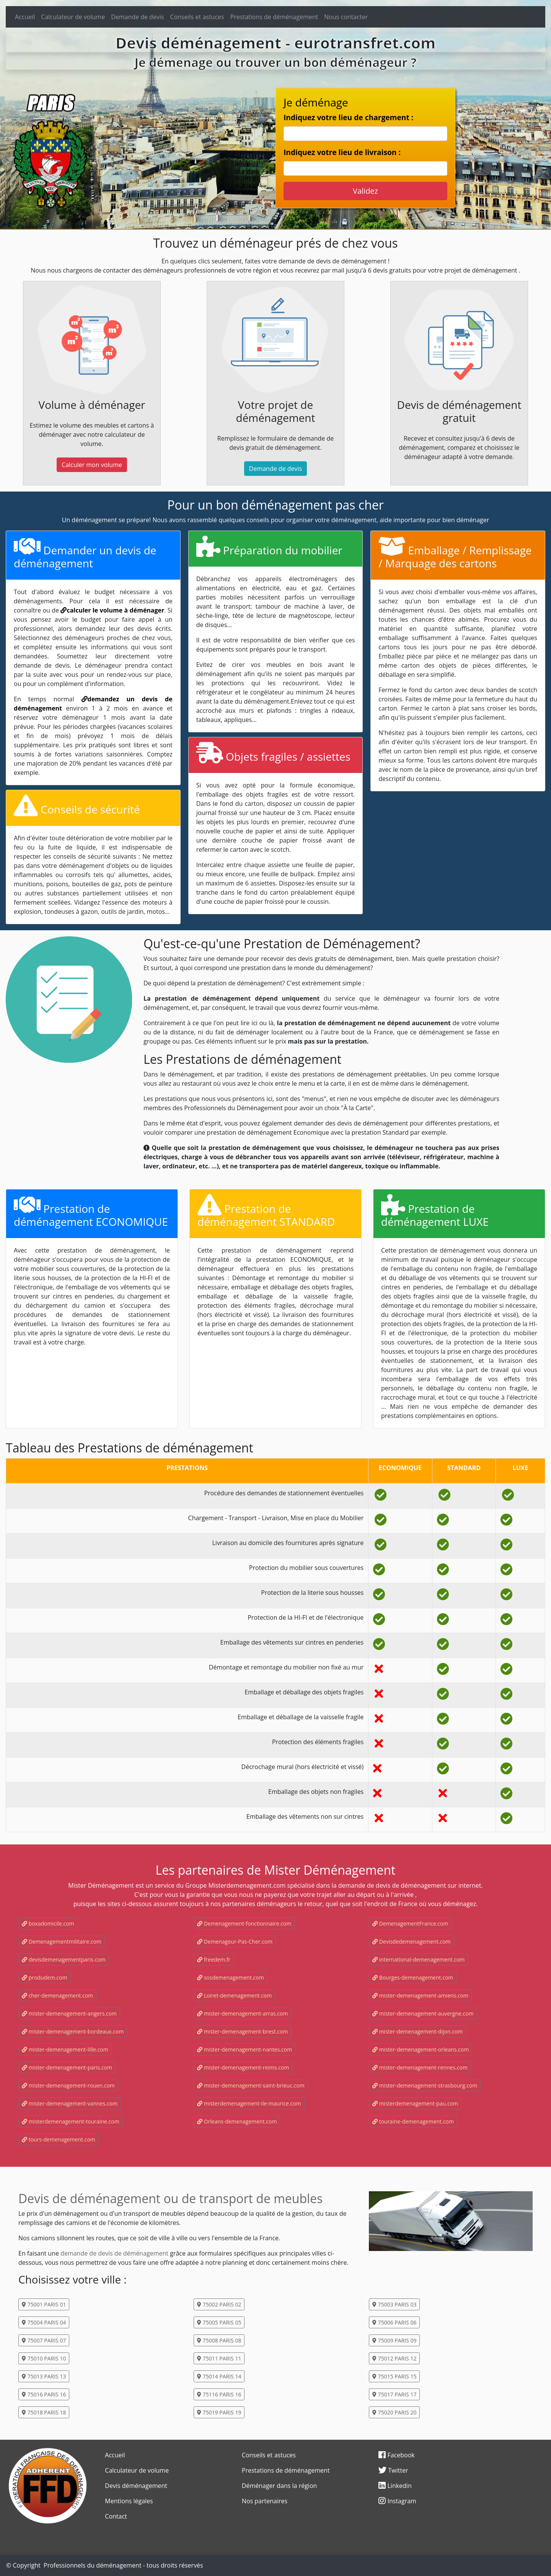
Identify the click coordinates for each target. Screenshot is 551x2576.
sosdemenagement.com (230, 1977)
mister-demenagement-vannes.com (69, 2103)
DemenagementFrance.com (410, 1923)
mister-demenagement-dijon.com (417, 2031)
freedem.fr (213, 1959)
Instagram (397, 2501)
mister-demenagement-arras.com (242, 2013)
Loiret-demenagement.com (234, 1995)
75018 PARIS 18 (44, 2412)
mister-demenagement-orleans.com (420, 2049)
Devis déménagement (136, 2485)
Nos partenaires (264, 2501)
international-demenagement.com (418, 1959)
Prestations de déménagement (274, 17)
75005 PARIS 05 (219, 2322)
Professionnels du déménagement (93, 2565)
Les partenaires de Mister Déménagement (275, 1870)
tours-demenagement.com (58, 2139)
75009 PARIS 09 (394, 2340)
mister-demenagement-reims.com (243, 2067)
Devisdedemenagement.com (411, 1941)
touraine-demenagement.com (413, 2121)
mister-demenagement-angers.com (69, 2013)
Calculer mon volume (92, 465)
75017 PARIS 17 (394, 2394)
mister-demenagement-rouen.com (68, 2085)
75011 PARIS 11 (219, 2358)
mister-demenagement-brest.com (242, 2031)
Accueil (25, 17)
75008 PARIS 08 (219, 2340)
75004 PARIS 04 (44, 2322)
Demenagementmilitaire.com (61, 1941)
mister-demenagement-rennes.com (420, 2067)
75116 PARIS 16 (219, 2394)
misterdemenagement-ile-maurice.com (249, 2103)
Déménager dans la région (279, 2485)
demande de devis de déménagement (114, 2253)
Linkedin (394, 2485)
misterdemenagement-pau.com (415, 2103)
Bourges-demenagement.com (412, 1977)
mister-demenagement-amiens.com (420, 1995)
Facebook (396, 2455)
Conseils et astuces (197, 17)
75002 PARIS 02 (219, 2304)
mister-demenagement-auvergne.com (423, 2013)
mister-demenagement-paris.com (67, 2067)
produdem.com (44, 1977)
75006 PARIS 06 (394, 2322)
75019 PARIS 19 (219, 2412)
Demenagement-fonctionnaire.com (244, 1923)
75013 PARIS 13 (44, 2376)
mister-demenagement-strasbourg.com (424, 2085)
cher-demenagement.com (57, 1995)
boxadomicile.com (48, 1923)
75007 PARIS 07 (44, 2340)
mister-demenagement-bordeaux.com (73, 2031)
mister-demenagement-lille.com (65, 2049)
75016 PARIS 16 (44, 2394)
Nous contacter (346, 17)
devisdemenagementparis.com (64, 1959)
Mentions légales (129, 2501)
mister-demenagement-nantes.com (244, 2049)
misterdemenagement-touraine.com (70, 2121)
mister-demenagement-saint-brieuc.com (251, 2085)
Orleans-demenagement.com (237, 2121)
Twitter (393, 2470)
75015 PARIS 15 (394, 2376)
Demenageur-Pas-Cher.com (234, 1941)
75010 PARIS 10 (44, 2358)
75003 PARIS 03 (394, 2304)
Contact (116, 2516)
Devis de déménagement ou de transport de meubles (170, 2198)
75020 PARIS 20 (394, 2412)
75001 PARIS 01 (44, 2304)
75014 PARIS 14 (219, 2376)
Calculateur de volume (73, 17)
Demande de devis (137, 17)
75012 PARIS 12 (394, 2358)
